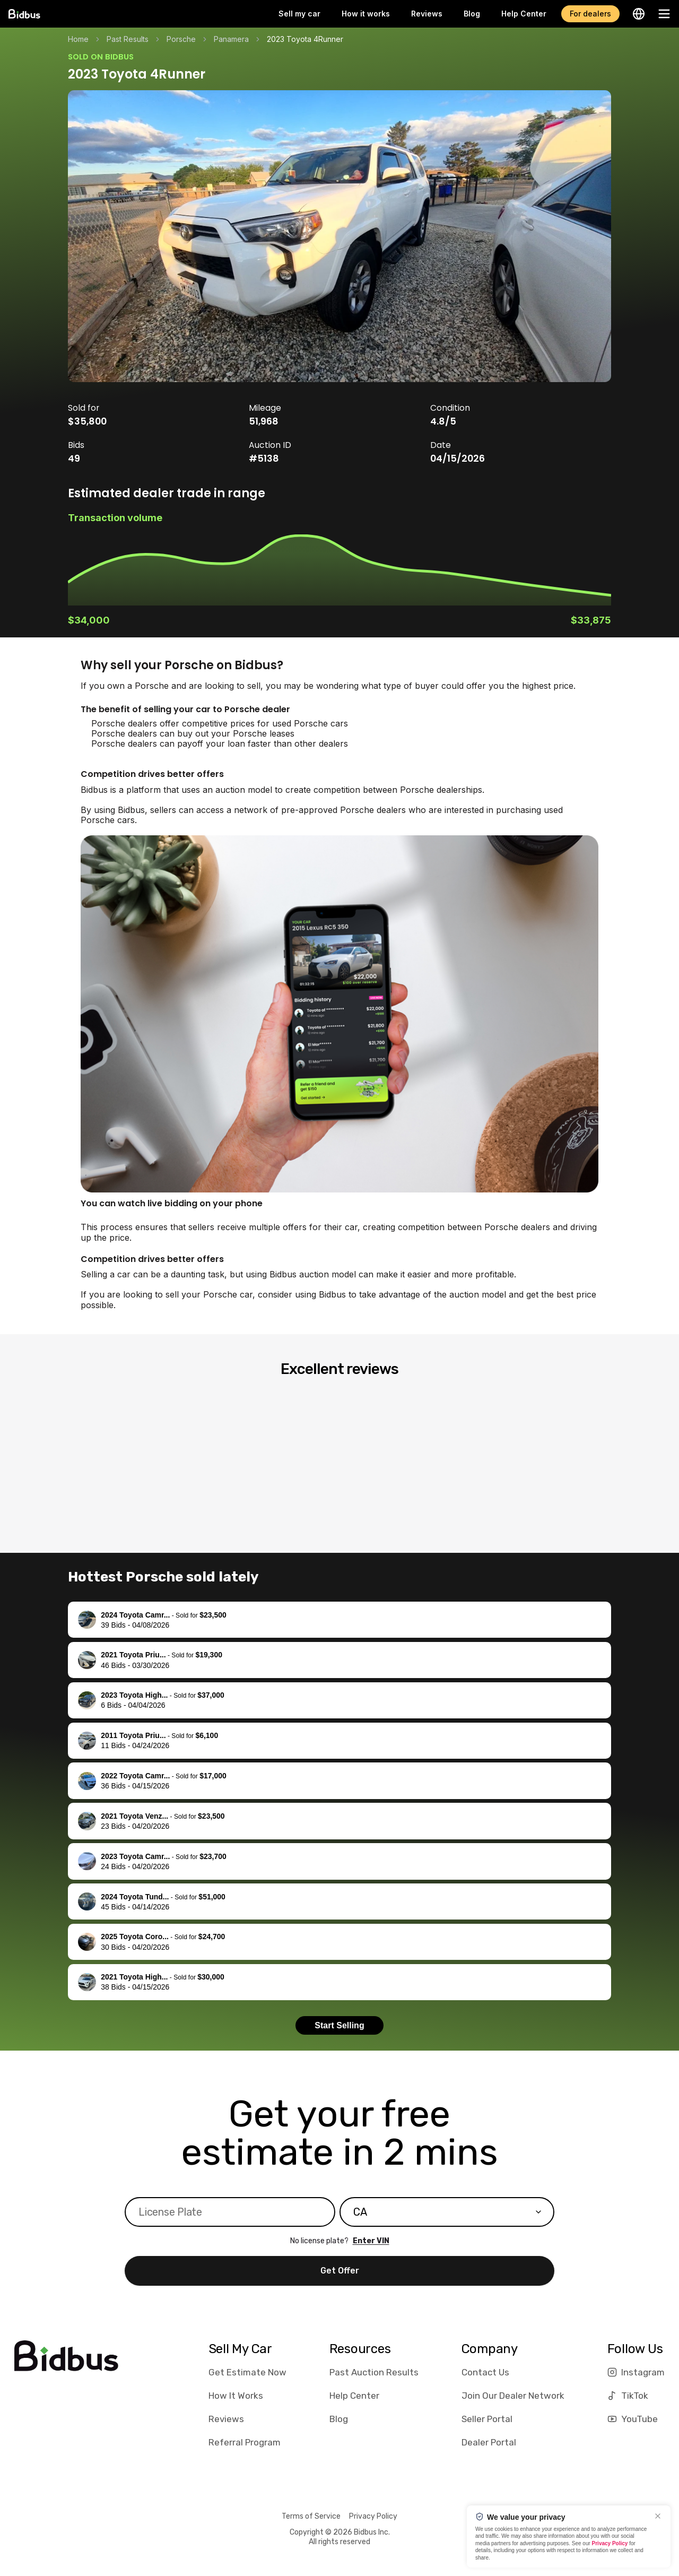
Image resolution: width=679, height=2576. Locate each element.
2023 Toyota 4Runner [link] (305, 39)
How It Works (235, 2395)
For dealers (590, 13)
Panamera (231, 39)
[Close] (658, 2516)
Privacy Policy (373, 2516)
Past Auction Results (374, 2372)
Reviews (426, 13)
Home (78, 39)
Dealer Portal (489, 2442)
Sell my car (299, 13)
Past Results (128, 39)
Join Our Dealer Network (513, 2395)
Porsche (181, 39)
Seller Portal (487, 2419)
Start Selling (339, 2025)
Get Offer (339, 2271)
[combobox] (447, 2212)
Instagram (636, 2372)
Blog (472, 13)
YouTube (632, 2419)
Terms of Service (311, 2516)
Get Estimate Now (247, 2372)
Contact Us (485, 2372)
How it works (366, 13)
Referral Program (244, 2442)
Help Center (523, 13)
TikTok (627, 2395)
